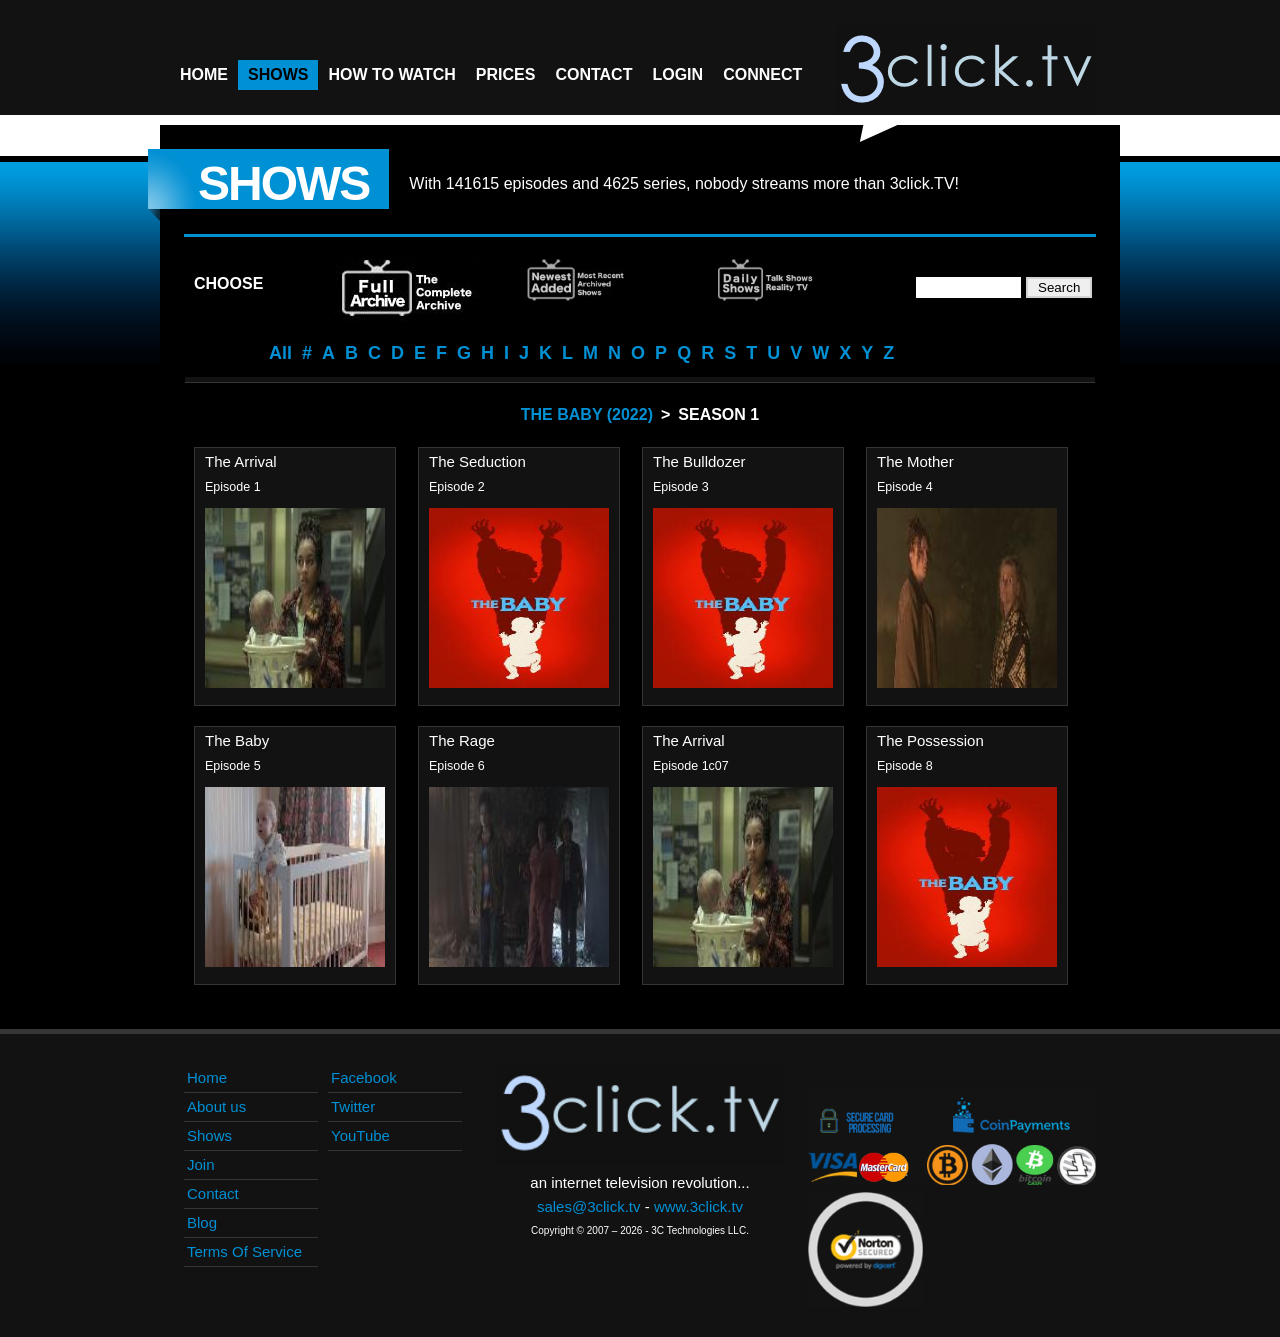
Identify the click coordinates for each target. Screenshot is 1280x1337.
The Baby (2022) (587, 414)
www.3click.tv (698, 1206)
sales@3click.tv (589, 1206)
